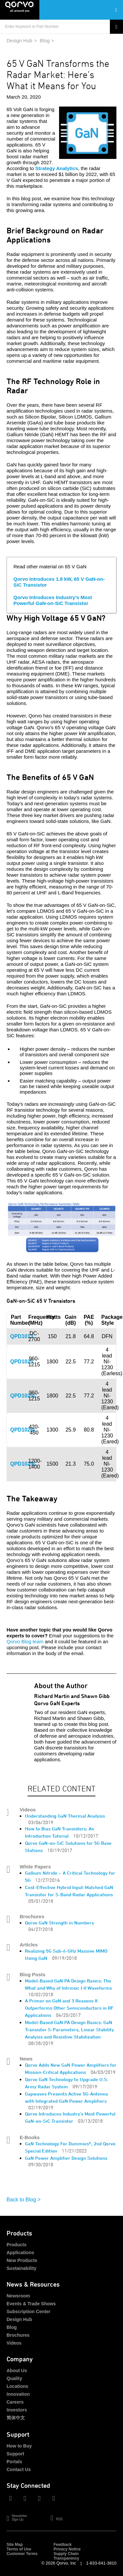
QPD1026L (23, 1430)
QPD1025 (21, 1361)
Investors (17, 2409)
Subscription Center (29, 2311)
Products (17, 2244)
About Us (17, 2370)
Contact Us (19, 2469)
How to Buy (19, 2446)
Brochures (18, 2335)
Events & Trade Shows (31, 2303)
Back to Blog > (24, 2199)
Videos (14, 2343)
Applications (20, 2252)
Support (15, 2453)
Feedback (62, 2544)
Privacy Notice (67, 2549)
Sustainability (21, 2268)
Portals (14, 2461)
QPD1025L (23, 1395)
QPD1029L (23, 1464)
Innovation (18, 2394)
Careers (15, 2402)
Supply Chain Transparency (66, 2556)
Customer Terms (22, 2553)
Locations (17, 2386)
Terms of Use (19, 2549)
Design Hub (19, 40)
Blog (45, 40)
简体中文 (16, 2417)
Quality (14, 2378)
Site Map (15, 2544)
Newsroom (18, 2295)
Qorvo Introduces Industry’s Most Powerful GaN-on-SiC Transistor (52, 600)
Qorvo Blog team (25, 1641)
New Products (22, 2260)
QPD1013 (21, 1336)
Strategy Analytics (56, 168)
